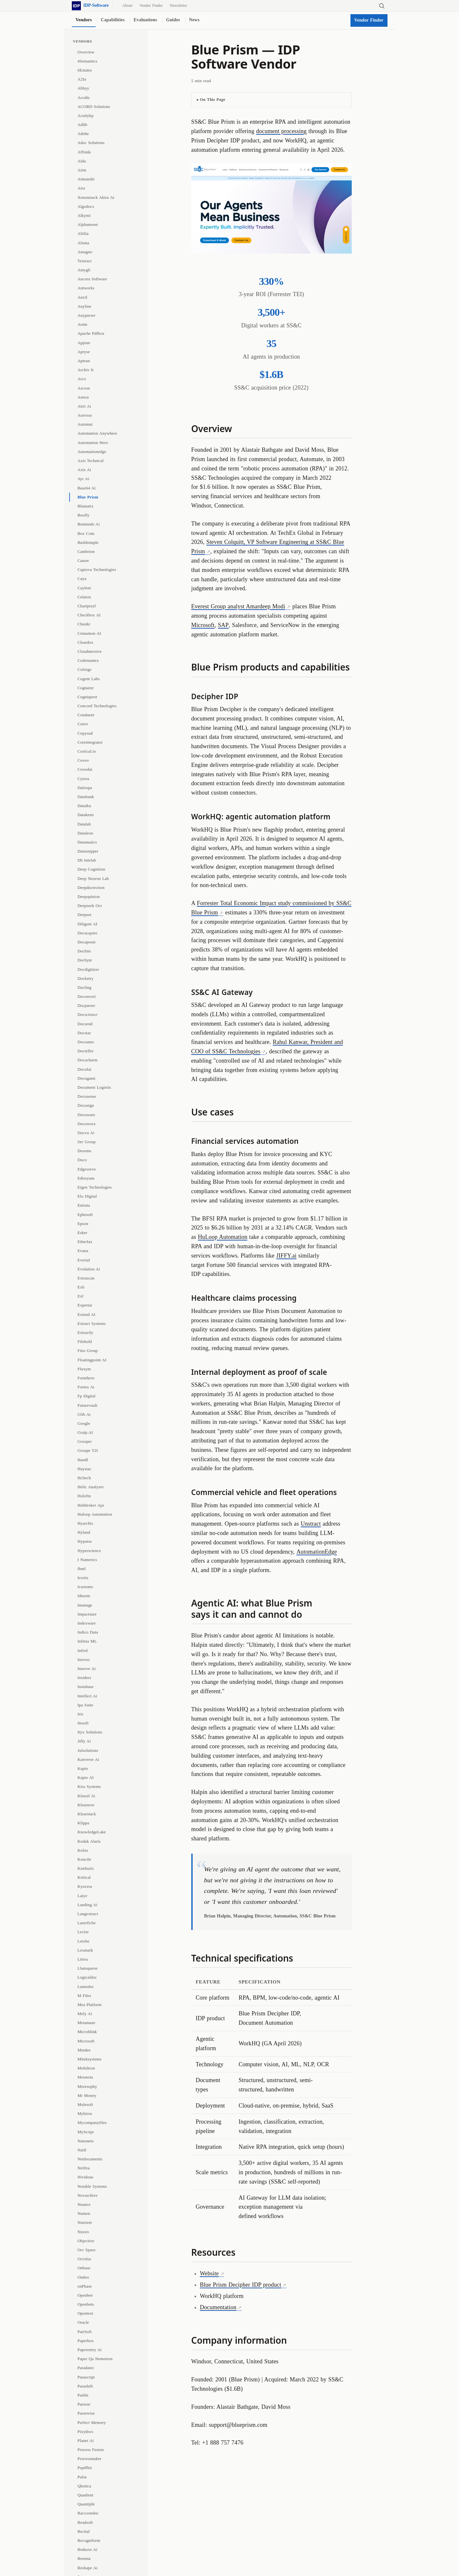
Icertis (83, 1577)
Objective (86, 2240)
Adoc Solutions (91, 142)
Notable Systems (92, 2186)
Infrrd (83, 1650)
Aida (82, 161)
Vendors (84, 19)
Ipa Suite (85, 1705)
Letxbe (84, 1941)
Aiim (82, 170)
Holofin (84, 1495)
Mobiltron (86, 2068)
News (194, 19)
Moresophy (87, 2086)
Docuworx (87, 1123)
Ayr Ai (84, 478)
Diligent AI (88, 923)
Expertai (85, 1305)
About (127, 5)
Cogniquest (87, 696)
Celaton (84, 596)
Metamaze (87, 2022)
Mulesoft (85, 2104)
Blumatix (86, 506)
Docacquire (88, 933)
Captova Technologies (97, 569)
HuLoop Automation (222, 1237)
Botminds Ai (89, 524)
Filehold (85, 1341)
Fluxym (84, 1368)
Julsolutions (88, 1750)
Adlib (83, 124)
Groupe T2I (88, 1450)
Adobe (83, 133)
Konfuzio (86, 1868)
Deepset (84, 914)
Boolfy (84, 515)
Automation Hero (93, 442)
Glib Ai (84, 1414)
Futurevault (88, 1405)
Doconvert (87, 996)
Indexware (87, 1623)
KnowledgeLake (92, 1831)
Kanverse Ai (89, 1759)
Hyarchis (85, 1523)
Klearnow (86, 1804)
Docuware (86, 1114)
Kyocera (85, 1886)
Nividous (85, 2177)
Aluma (83, 242)
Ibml (82, 1568)
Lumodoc (86, 1986)
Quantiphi (86, 2504)
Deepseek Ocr (90, 905)
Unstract (310, 1523)
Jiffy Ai (84, 1741)
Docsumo (86, 1041)
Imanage (85, 1605)
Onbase (84, 2267)
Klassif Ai (86, 1795)
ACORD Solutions (94, 106)
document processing (281, 131)
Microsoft (86, 2041)
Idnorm (84, 1595)
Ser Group (87, 1141)
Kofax (83, 1850)
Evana (83, 1250)
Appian (84, 342)
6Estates (85, 70)
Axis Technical (91, 460)
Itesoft (83, 1723)
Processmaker (89, 2458)
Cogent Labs (89, 678)
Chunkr (84, 624)
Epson (83, 1223)
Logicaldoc (87, 1977)
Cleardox (85, 642)
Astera (83, 397)
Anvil (83, 297)
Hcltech (84, 1477)
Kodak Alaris (89, 1841)
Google (84, 1423)
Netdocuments (90, 2158)
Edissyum (86, 1178)
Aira (81, 188)
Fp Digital (87, 1396)
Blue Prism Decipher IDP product (240, 2285)
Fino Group (88, 1350)
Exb (81, 1287)
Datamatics (87, 842)
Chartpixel (87, 605)
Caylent (84, 587)
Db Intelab (87, 860)
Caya (82, 578)
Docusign (86, 1105)
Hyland (84, 1532)
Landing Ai (88, 1904)
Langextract (88, 1913)
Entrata (84, 1205)
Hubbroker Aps (91, 1505)
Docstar (84, 1032)
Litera (83, 1959)
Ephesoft (85, 1214)
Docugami (87, 1078)
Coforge (85, 669)
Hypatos (85, 1541)
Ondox (83, 2277)
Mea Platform (90, 2004)
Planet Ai (86, 2440)
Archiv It (86, 369)
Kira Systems (89, 1786)
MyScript (86, 2131)
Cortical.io (87, 751)
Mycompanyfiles (92, 2122)
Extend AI (87, 1314)
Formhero (86, 1377)
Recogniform (89, 2540)
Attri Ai (84, 406)
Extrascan (86, 1278)
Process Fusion (91, 2449)
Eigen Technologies (95, 1187)
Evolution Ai (89, 1269)
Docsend (85, 1023)
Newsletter (178, 5)
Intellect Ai (87, 1695)
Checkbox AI (89, 615)
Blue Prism (88, 497)
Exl (81, 1296)
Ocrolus (84, 2258)
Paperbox (86, 2340)
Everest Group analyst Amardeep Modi (238, 606)
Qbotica (84, 2486)
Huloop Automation (95, 1514)
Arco (82, 378)
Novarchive (88, 2195)
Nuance (84, 2204)
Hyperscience (89, 1550)
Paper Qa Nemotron (95, 2358)
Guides (173, 19)
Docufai (84, 1069)
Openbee (85, 2295)
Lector (83, 1931)
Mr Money (87, 2095)
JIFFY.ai (286, 1255)
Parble (83, 2395)
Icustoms (85, 1586)
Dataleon (85, 833)
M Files (84, 1995)
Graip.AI (85, 1432)
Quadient (85, 2495)
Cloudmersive (90, 651)
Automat (85, 424)
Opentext (85, 2313)
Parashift (85, 2386)
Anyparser (87, 315)
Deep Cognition (91, 869)
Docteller (86, 1050)
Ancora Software (92, 278)
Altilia (83, 233)
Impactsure (87, 1614)
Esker (83, 1232)
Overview (86, 52)
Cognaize (86, 687)
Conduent (86, 714)
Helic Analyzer (91, 1486)
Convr (83, 723)
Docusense (87, 1096)
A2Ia (82, 79)
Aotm (82, 324)
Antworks (86, 287)
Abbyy (83, 88)
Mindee (84, 2050)
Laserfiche (87, 1922)
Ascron (84, 388)
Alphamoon (88, 224)
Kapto (83, 1768)
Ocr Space (87, 2249)
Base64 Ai (87, 488)
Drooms (84, 1150)
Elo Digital (87, 1196)
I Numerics (87, 1559)
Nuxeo (83, 2231)
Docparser (86, 1005)
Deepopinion (89, 896)
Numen (84, 2213)
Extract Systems (92, 1323)
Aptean (84, 360)
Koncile (84, 1859)
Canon (83, 560)
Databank (86, 796)
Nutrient (85, 2222)
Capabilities (113, 19)
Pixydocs (85, 2431)
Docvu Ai (86, 1132)
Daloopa (85, 787)
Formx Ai (86, 1386)
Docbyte (85, 960)
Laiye (83, 1895)
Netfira (84, 2168)
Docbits (84, 951)
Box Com (86, 533)
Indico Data (88, 1632)
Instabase (86, 1686)
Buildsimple (88, 542)
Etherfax (85, 1241)
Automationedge (92, 451)
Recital (84, 2531)
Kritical (84, 1877)
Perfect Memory (92, 2422)
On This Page (212, 99)
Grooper (85, 1441)
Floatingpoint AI (92, 1359)
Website (209, 2273)
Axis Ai (84, 469)
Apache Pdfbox (91, 333)
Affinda (84, 152)
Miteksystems (89, 2059)
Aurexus (85, 415)
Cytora (83, 778)
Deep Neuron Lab (93, 878)
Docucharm (88, 1059)
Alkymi (84, 215)
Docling (84, 987)
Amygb (84, 269)
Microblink (87, 2031)
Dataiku (84, 805)
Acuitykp (86, 115)
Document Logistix (94, 1087)
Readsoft (85, 2522)
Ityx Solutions (90, 1732)
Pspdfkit (85, 2467)
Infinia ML (87, 1641)
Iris (80, 1714)
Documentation (218, 2307)
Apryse (84, 351)
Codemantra (88, 660)
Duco (82, 1159)
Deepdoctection (91, 887)
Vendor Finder (151, 5)
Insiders (84, 1677)
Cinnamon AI (89, 633)
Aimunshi (86, 179)
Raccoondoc (88, 2513)
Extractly (85, 1332)
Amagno (85, 251)
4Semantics (88, 61)
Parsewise (86, 2413)
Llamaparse (88, 1968)
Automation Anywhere (97, 433)
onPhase (85, 2286)
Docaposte (87, 942)
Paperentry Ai (90, 2349)
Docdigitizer (88, 969)
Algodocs (86, 206)
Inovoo (84, 1659)
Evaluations (145, 19)
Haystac (84, 1468)
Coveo (83, 760)
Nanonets (86, 2140)
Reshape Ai (88, 2567)
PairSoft (85, 2331)
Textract (85, 260)
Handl (83, 1459)
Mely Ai (85, 2013)
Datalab (84, 824)
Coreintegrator (90, 742)
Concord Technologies (97, 705)
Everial (84, 1260)
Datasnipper (88, 851)
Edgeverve (87, 1169)
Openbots (86, 2304)
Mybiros (85, 2113)
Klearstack (87, 1813)
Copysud (85, 733)
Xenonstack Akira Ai (96, 197)
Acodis (84, 97)
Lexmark (85, 1950)
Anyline (84, 306)
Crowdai (85, 769)
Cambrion (86, 551)
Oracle (83, 2322)
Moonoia (85, 2077)
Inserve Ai (87, 1668)
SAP (223, 625)
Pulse (82, 2477)
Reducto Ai (88, 2549)
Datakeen (86, 814)
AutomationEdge (316, 1551)
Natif (82, 2149)
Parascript (86, 2377)
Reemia (84, 2558)
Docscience (88, 1014)
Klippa (83, 1822)
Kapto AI (86, 1777)
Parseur (84, 2404)
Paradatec (86, 2367)
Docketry (86, 978)
